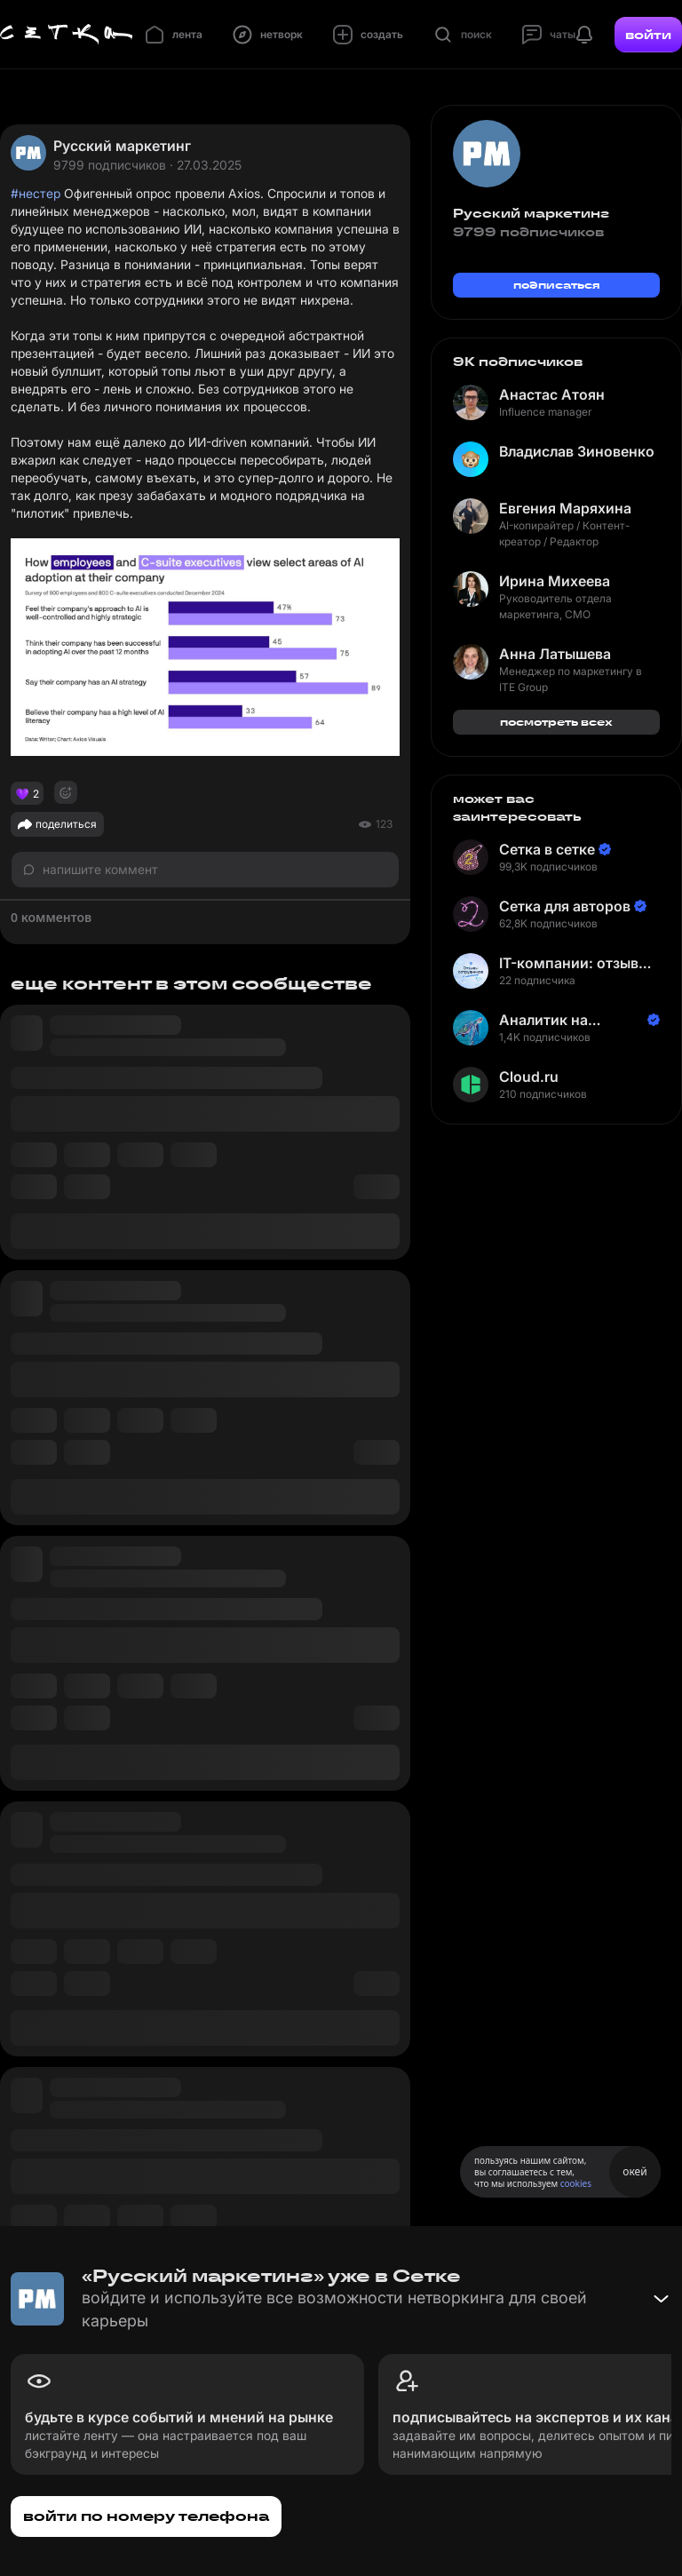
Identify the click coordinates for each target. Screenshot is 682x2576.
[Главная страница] (66, 34)
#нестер (35, 193)
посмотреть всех (556, 721)
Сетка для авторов (564, 906)
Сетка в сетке (547, 849)
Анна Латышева (555, 654)
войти (648, 35)
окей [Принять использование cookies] (634, 2171)
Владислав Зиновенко (576, 451)
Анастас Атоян (552, 394)
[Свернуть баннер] (660, 2299)
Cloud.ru (529, 1076)
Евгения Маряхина (565, 508)
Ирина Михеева (554, 581)
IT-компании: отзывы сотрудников (574, 963)
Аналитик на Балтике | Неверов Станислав (564, 1020)
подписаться (556, 284)
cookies (575, 2183)
